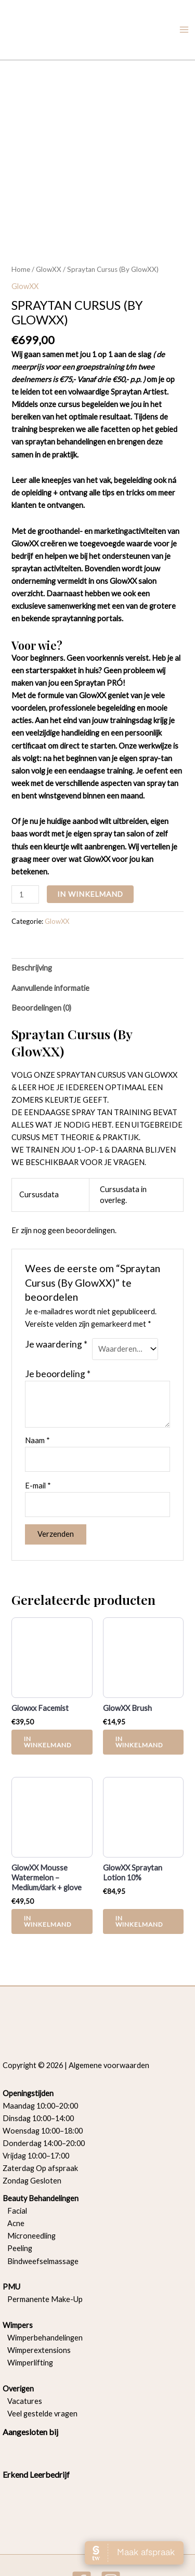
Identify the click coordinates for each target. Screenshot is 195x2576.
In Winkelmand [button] (47, 1685)
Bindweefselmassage (41, 2204)
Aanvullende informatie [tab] (50, 930)
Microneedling (29, 2179)
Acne (13, 2166)
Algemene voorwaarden (109, 2008)
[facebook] (83, 2524)
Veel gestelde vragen (40, 2356)
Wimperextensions (37, 2293)
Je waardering (56, 1287)
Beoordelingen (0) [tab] (41, 951)
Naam (37, 1383)
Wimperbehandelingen (43, 2280)
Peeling (19, 2191)
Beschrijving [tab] (31, 911)
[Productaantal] (25, 838)
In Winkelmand (90, 837)
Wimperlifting (28, 2305)
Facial (15, 2154)
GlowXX (48, 212)
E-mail (38, 1428)
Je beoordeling (57, 1317)
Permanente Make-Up (43, 2242)
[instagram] (112, 2524)
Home (20, 212)
